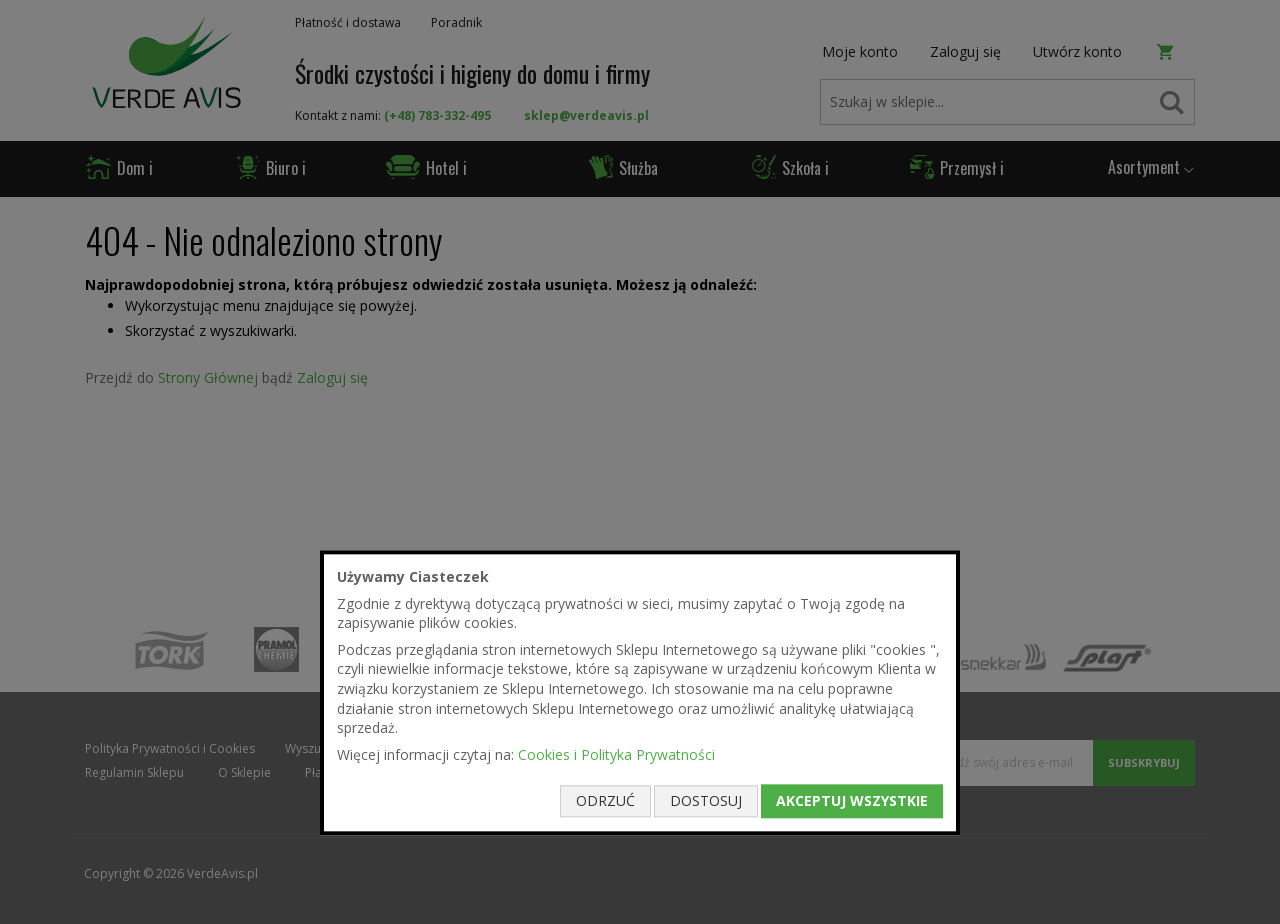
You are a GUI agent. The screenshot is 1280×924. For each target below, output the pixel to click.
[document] (640, 692)
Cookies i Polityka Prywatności (616, 754)
